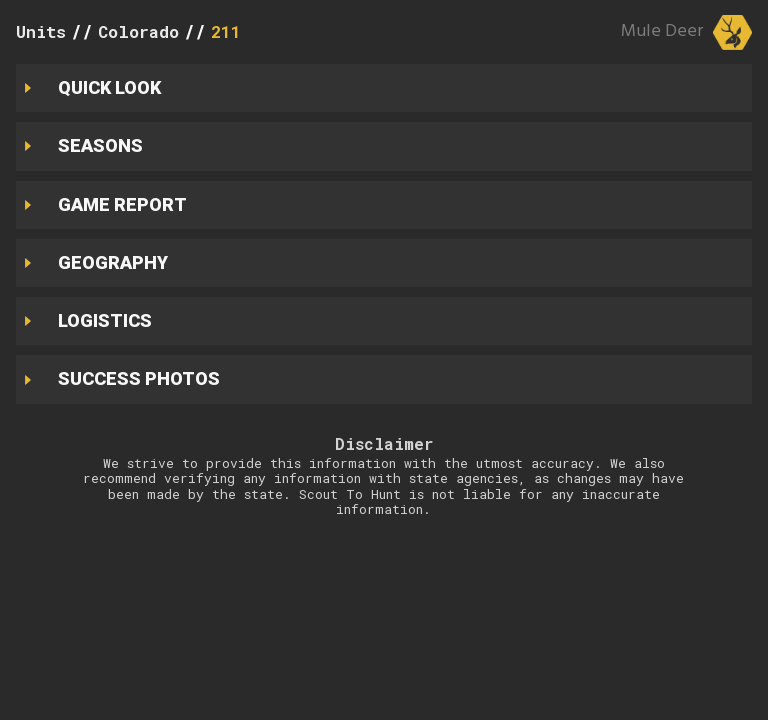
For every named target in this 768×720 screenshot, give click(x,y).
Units (41, 31)
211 (226, 31)
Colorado (138, 31)
